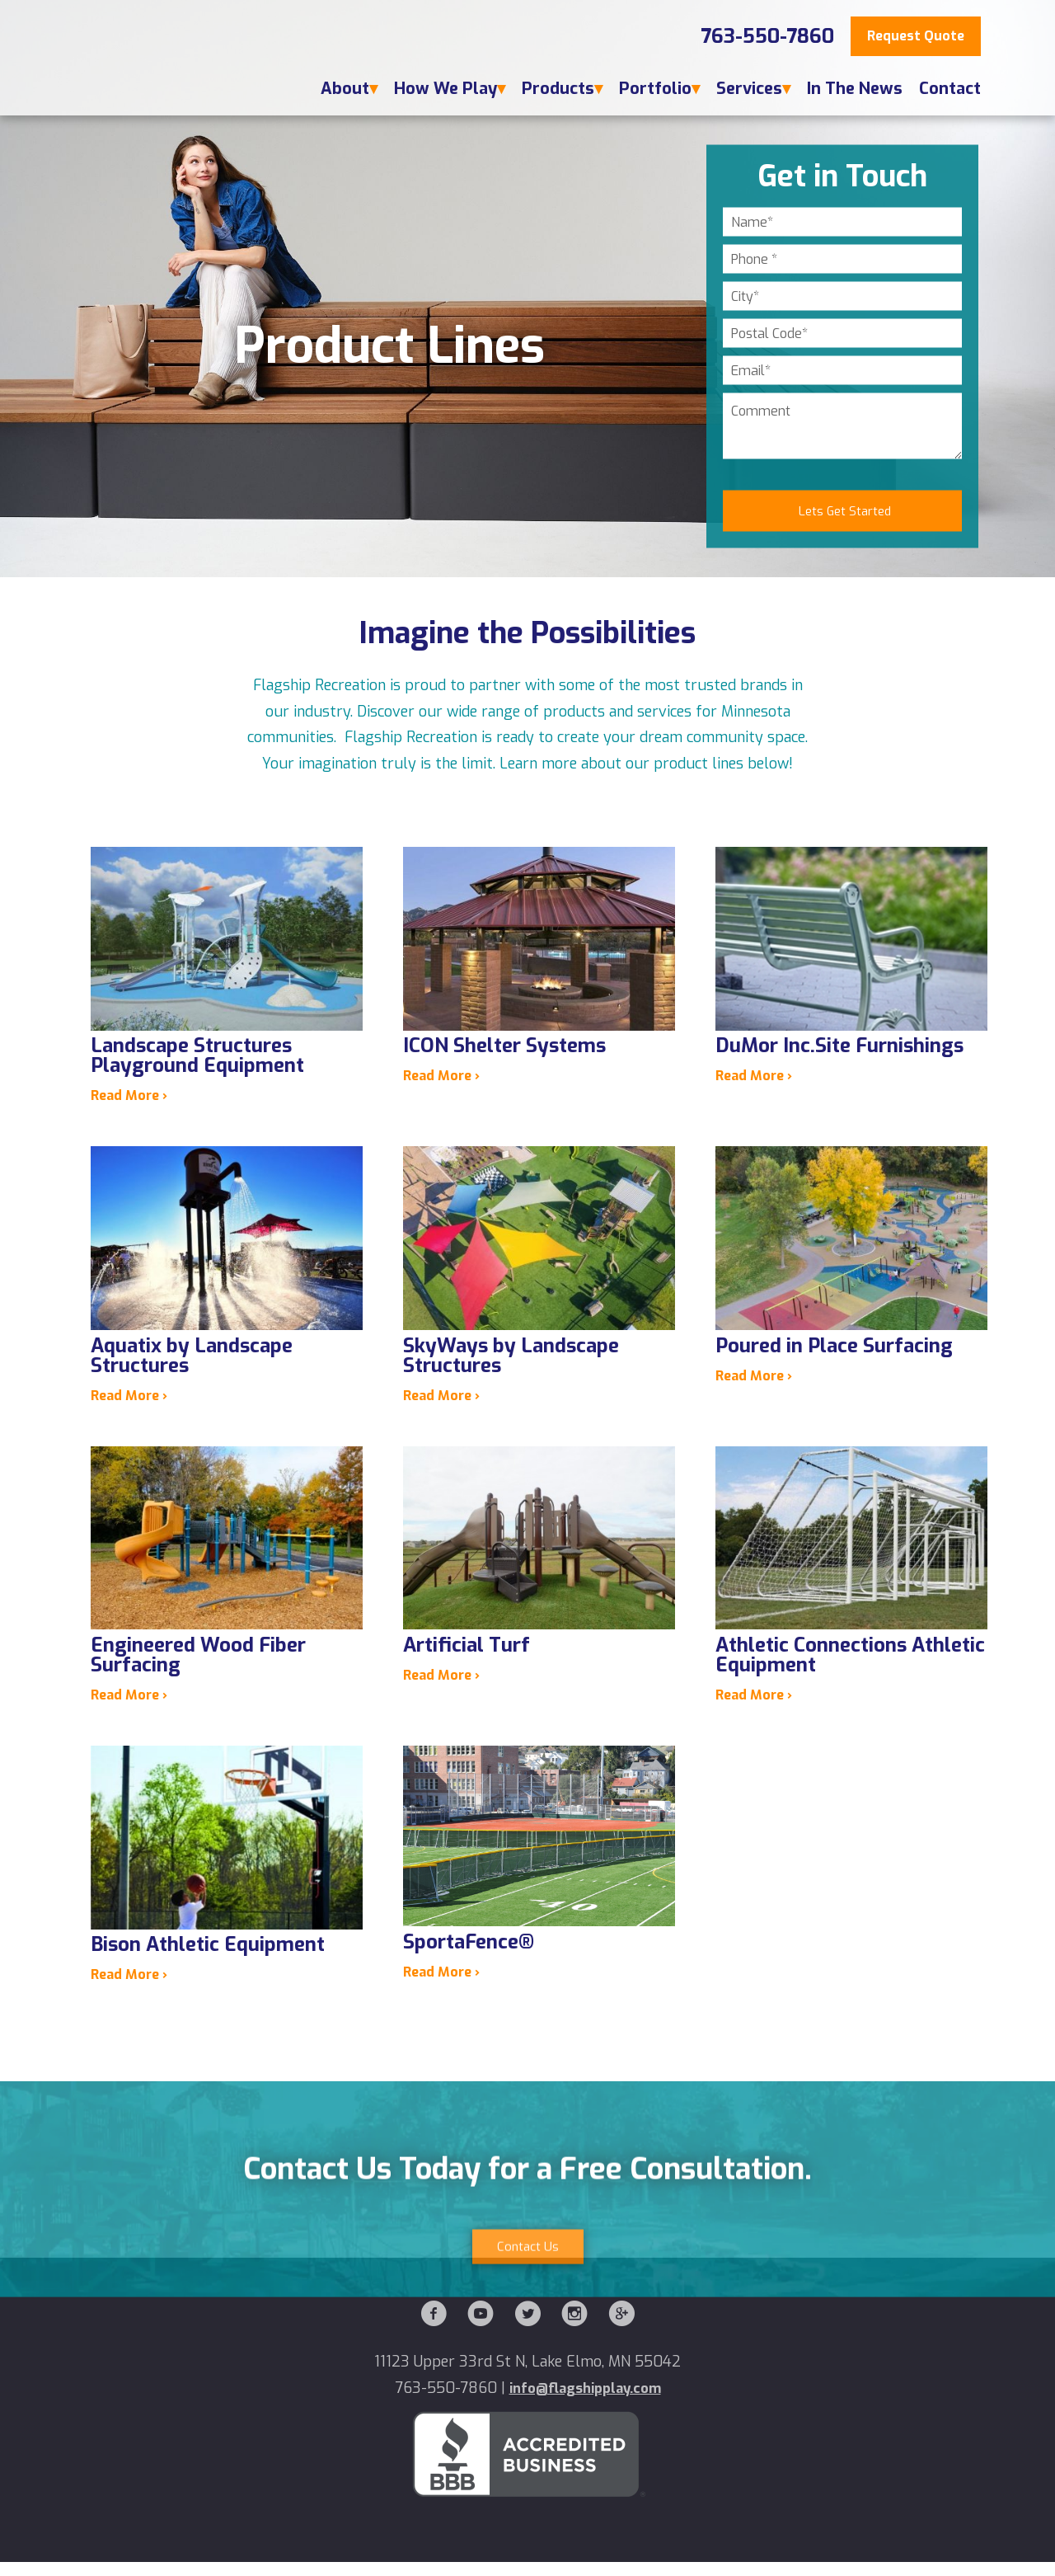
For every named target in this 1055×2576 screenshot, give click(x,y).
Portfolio (655, 89)
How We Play (445, 89)
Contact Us (527, 2365)
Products (558, 89)
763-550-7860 (767, 36)
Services (749, 89)
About (345, 89)
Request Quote (915, 36)
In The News (855, 89)
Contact (950, 89)
